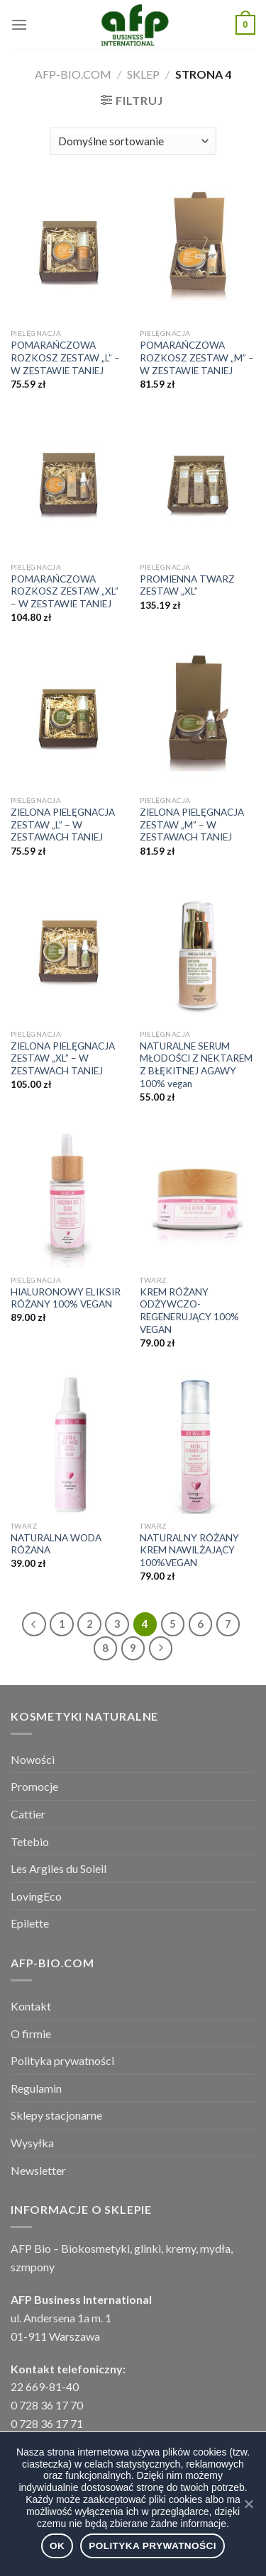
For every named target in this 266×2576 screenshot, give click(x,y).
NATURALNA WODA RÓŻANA (56, 1544)
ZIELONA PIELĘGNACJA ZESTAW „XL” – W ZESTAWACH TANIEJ (63, 1058)
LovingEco (36, 1896)
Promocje (34, 1786)
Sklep (143, 74)
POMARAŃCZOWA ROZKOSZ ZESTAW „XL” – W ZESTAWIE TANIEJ (64, 591)
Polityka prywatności (62, 2060)
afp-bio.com (73, 74)
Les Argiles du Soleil (58, 1868)
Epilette (30, 1923)
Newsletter (38, 2170)
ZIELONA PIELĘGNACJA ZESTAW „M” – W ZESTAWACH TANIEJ (192, 824)
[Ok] (248, 2504)
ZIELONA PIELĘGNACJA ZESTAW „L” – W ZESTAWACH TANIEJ (63, 824)
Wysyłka (32, 2142)
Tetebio (30, 1841)
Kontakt (31, 2006)
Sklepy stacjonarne (56, 2115)
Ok (57, 2546)
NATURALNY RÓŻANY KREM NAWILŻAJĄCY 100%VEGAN (189, 1550)
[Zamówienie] (133, 141)
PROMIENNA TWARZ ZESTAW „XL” (187, 585)
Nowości (33, 1759)
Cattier (28, 1814)
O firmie (31, 2033)
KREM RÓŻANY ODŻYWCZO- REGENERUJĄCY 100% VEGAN (189, 1310)
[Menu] (19, 24)
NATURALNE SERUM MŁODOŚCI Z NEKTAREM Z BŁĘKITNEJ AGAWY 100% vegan (196, 1064)
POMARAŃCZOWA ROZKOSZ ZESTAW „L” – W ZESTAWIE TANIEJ (65, 357)
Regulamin (36, 2088)
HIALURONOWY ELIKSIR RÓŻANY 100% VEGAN (66, 1298)
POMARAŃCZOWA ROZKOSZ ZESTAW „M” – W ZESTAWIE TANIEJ (197, 357)
